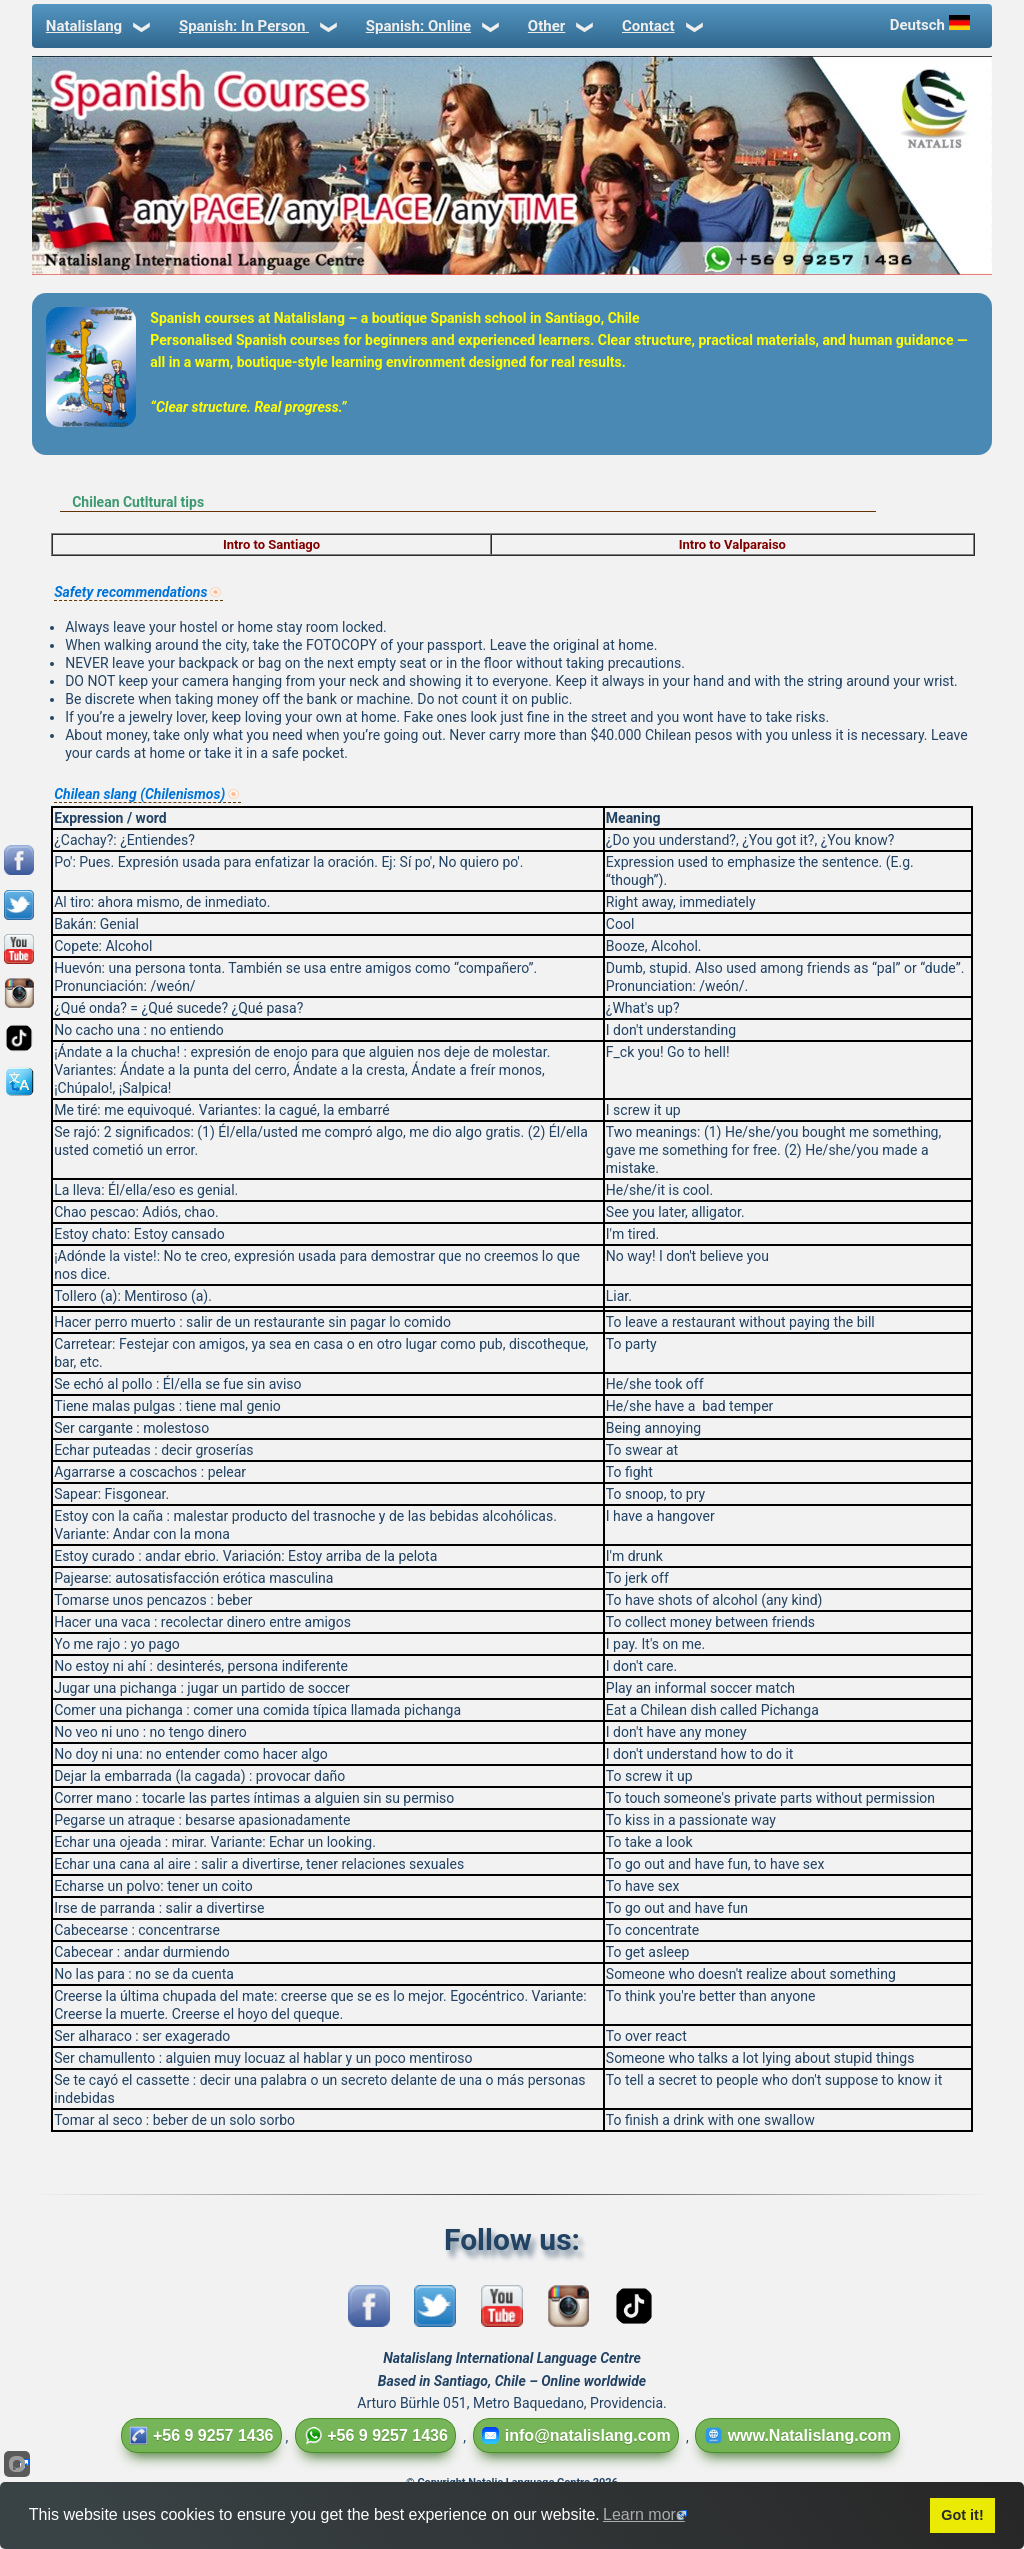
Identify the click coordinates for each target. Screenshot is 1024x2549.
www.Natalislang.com (798, 2435)
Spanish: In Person (256, 26)
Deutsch (932, 24)
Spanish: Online (431, 26)
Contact (661, 26)
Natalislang (96, 26)
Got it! (962, 2515)
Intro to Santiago (271, 544)
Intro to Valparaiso (732, 544)
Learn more (644, 2514)
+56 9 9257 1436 (201, 2435)
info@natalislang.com (576, 2435)
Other (559, 26)
